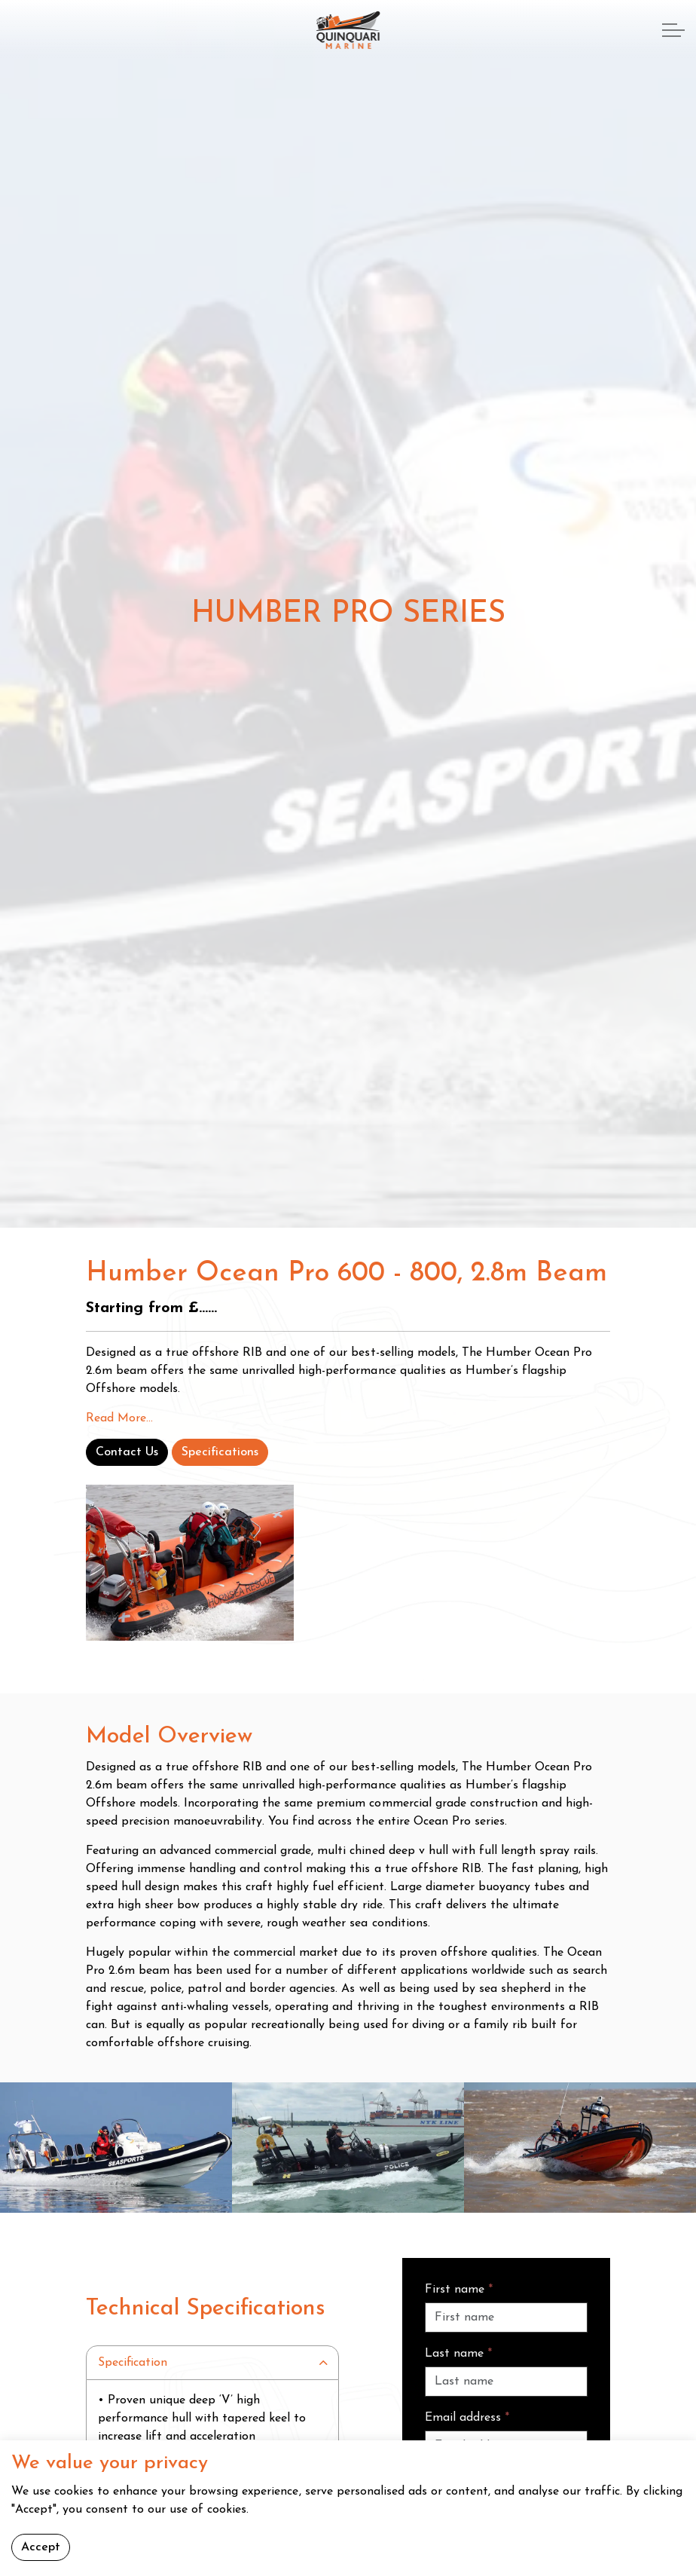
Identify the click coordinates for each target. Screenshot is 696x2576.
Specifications (219, 1452)
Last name (458, 2354)
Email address (467, 2418)
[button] (116, 2147)
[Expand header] (673, 30)
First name (459, 2290)
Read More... (119, 1418)
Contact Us (127, 1452)
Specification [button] (132, 2363)
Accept (40, 2547)
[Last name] (506, 2381)
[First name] (506, 2317)
